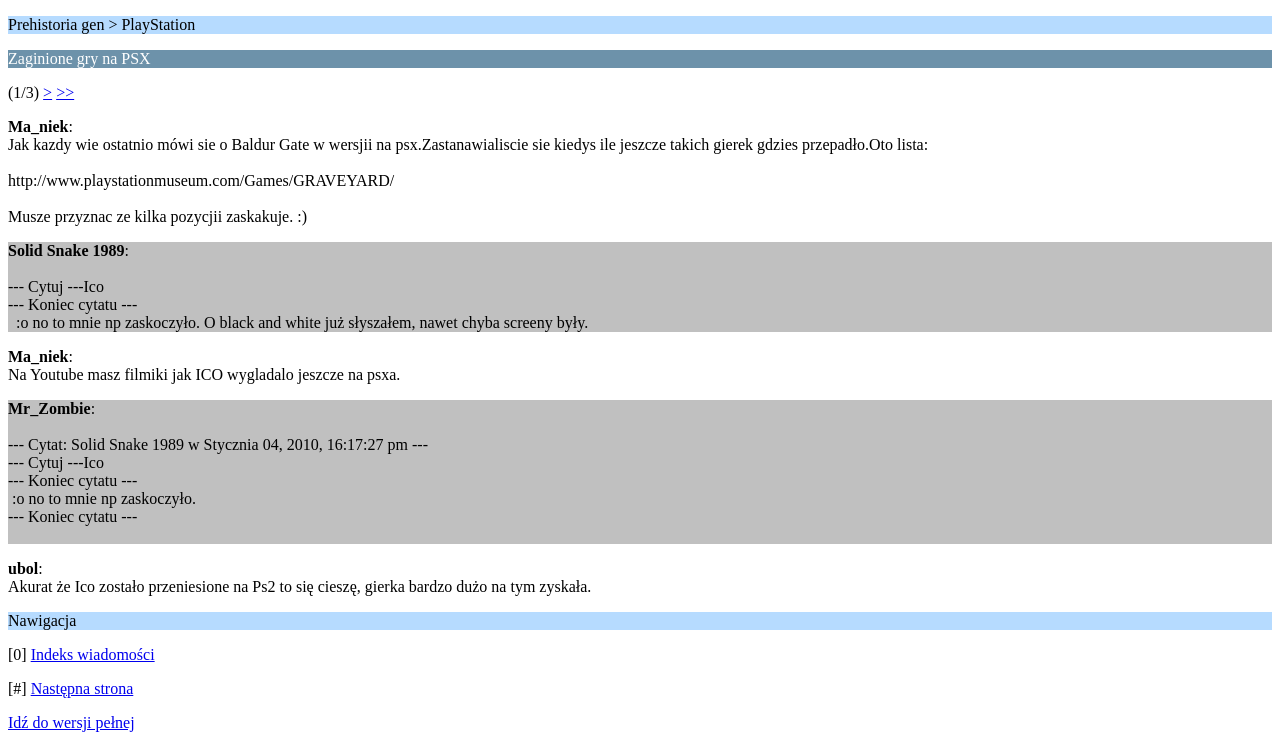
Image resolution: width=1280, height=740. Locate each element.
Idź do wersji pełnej (71, 722)
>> (65, 92)
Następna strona (82, 688)
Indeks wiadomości (93, 654)
